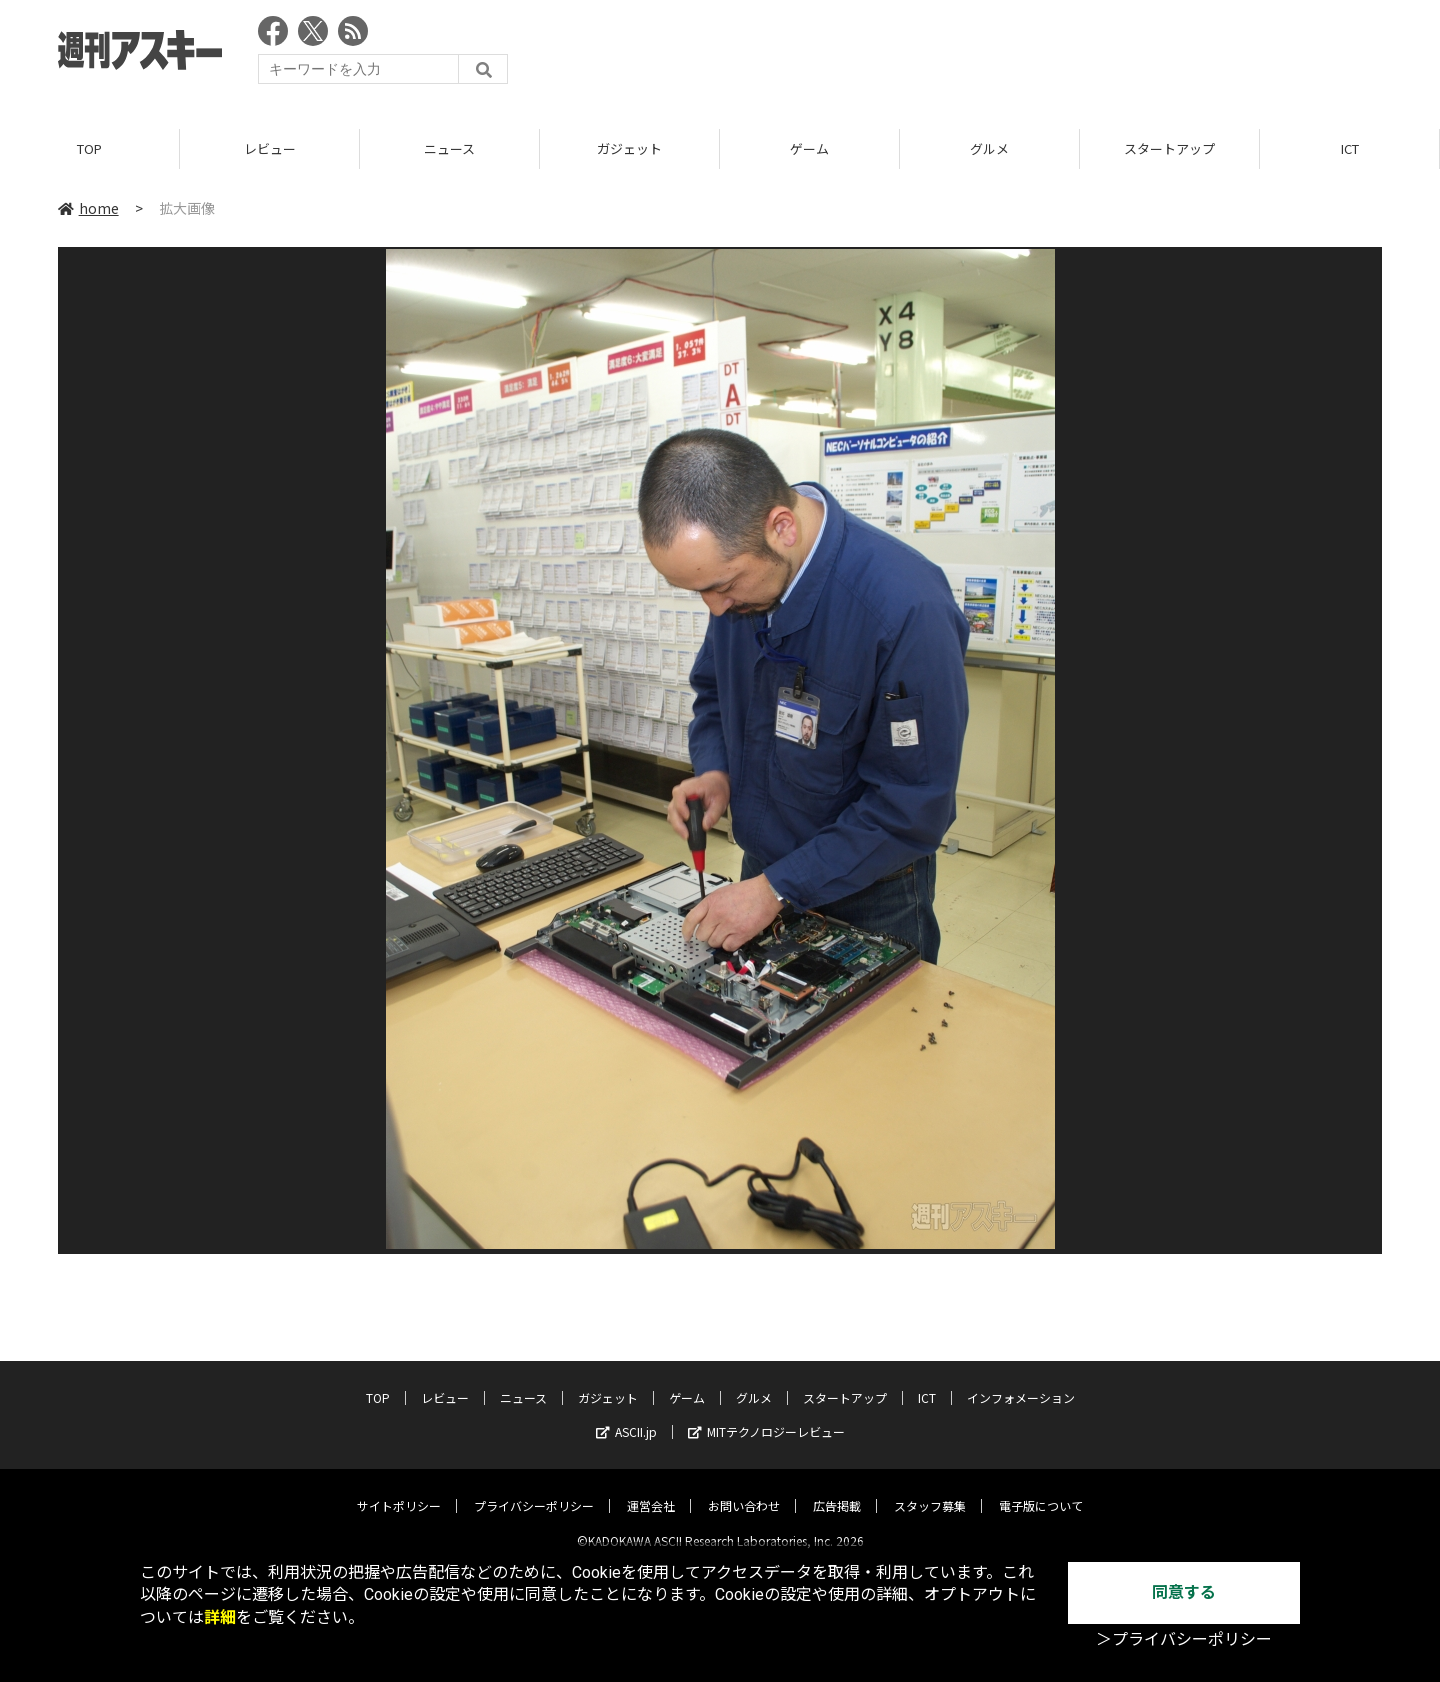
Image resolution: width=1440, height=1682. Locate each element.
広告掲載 (837, 1489)
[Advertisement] (1018, 55)
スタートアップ (1169, 149)
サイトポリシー (399, 1489)
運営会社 (651, 1489)
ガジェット (629, 149)
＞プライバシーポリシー (1184, 1639)
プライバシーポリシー (534, 1489)
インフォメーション (1021, 1381)
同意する (1184, 1592)
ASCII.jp (626, 1415)
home (88, 209)
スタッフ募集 (930, 1489)
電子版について (1041, 1489)
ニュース (449, 149)
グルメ (989, 149)
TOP (89, 149)
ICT (1350, 149)
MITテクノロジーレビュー (766, 1415)
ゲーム (809, 149)
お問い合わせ (744, 1489)
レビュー (270, 149)
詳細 (220, 1617)
